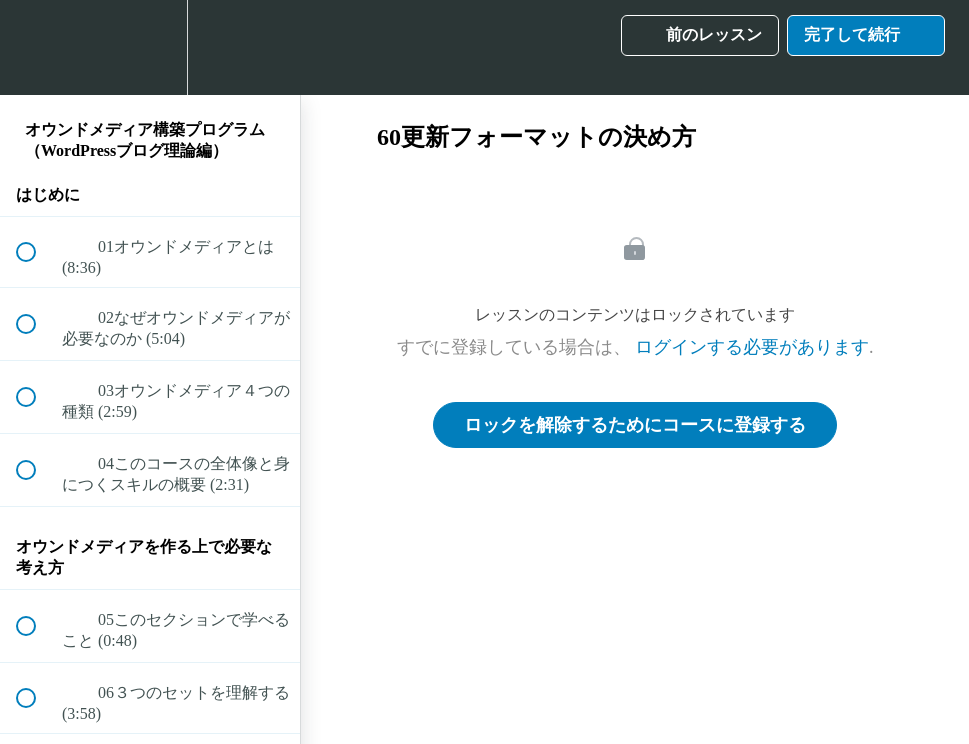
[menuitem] (150, 47)
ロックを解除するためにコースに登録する (635, 425)
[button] (37, 47)
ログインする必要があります (752, 347)
